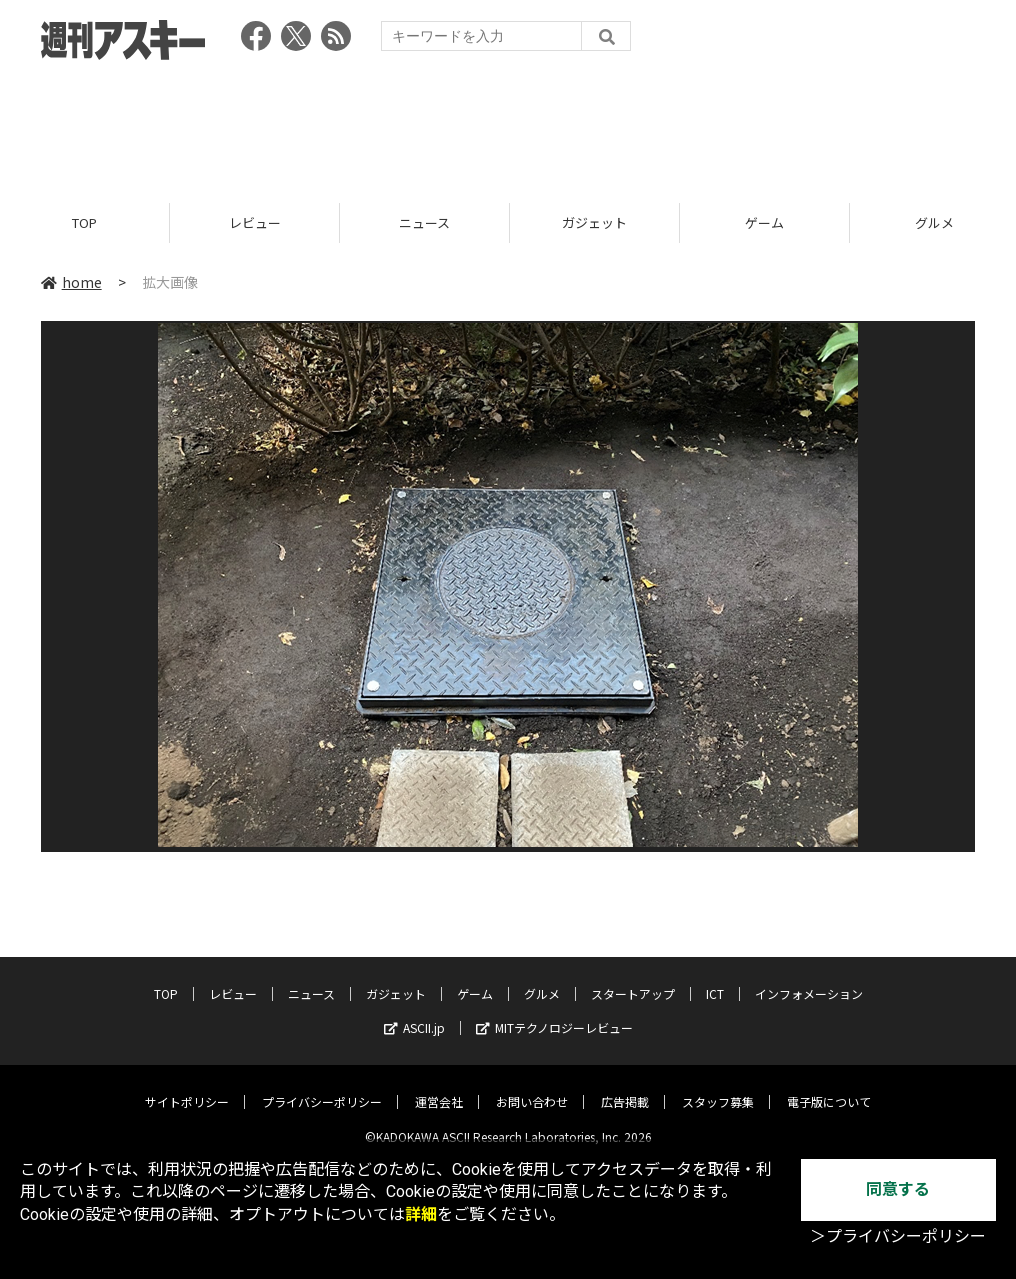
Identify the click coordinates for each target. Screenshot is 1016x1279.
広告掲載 (625, 1086)
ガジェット (594, 222)
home (71, 282)
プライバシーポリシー (322, 1086)
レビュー (255, 222)
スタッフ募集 (718, 1086)
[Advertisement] (508, 125)
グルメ (542, 978)
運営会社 (439, 1086)
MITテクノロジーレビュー (554, 1012)
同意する (898, 1189)
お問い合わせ (532, 1086)
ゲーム (764, 222)
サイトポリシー (187, 1086)
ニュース (424, 222)
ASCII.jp (414, 1012)
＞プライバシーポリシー (898, 1236)
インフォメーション (809, 978)
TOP (84, 222)
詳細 (421, 1214)
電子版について (829, 1086)
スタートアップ (633, 978)
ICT (715, 978)
